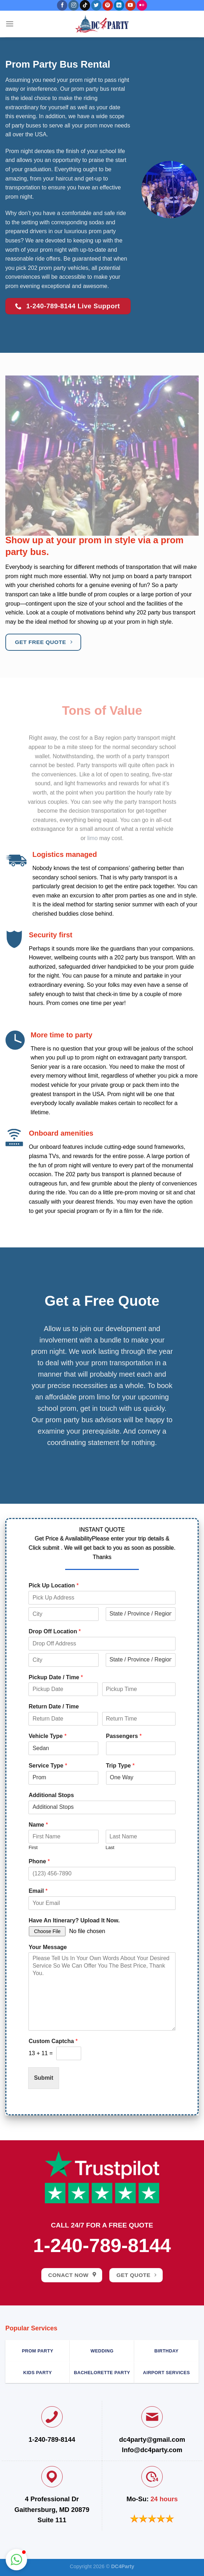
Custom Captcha (53, 2041)
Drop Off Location (54, 1631)
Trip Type (120, 1766)
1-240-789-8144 (102, 2245)
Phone (39, 1861)
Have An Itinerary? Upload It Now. (74, 1920)
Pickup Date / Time (55, 1677)
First (32, 1847)
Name (38, 1825)
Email (37, 1891)
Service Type (47, 1766)
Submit (43, 2078)
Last (110, 1847)
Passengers (124, 1736)
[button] (16, 2559)
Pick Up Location (53, 1585)
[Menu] (9, 23)
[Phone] (101, 1873)
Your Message (47, 1947)
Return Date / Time (53, 1706)
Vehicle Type (47, 1736)
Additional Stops (51, 1795)
